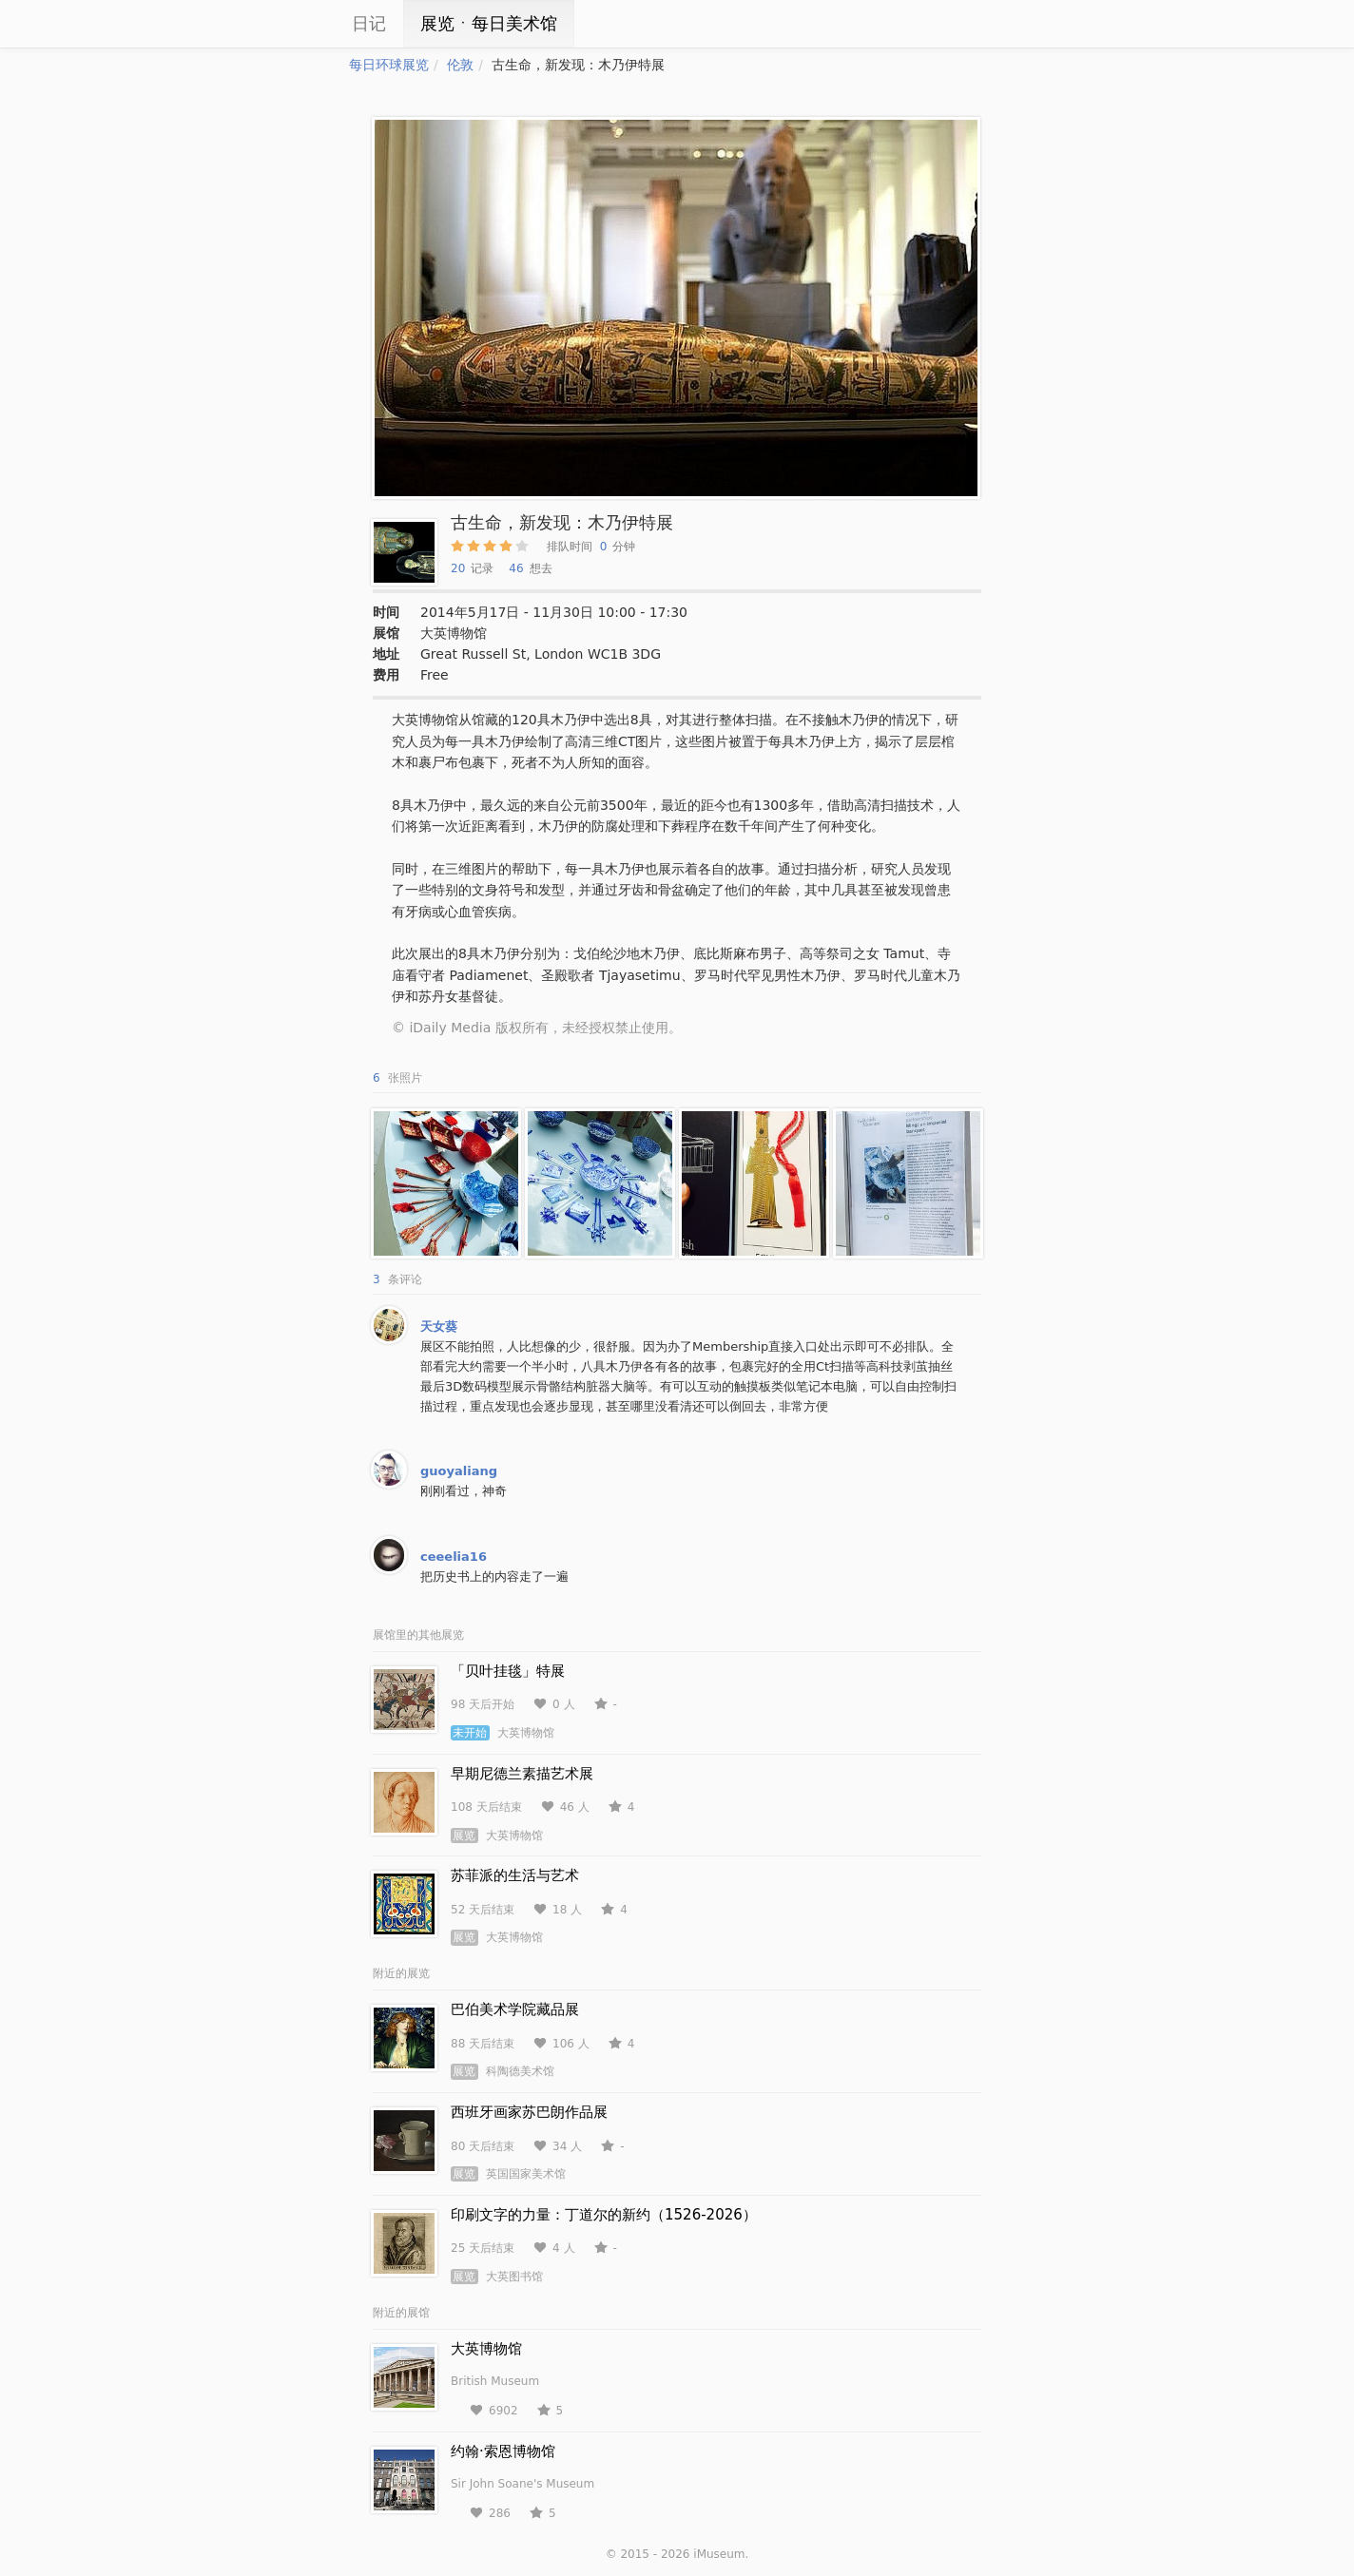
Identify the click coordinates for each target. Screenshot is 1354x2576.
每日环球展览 (389, 64)
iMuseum (719, 2554)
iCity (291, 24)
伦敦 (460, 64)
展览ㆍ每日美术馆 (488, 23)
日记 (369, 23)
